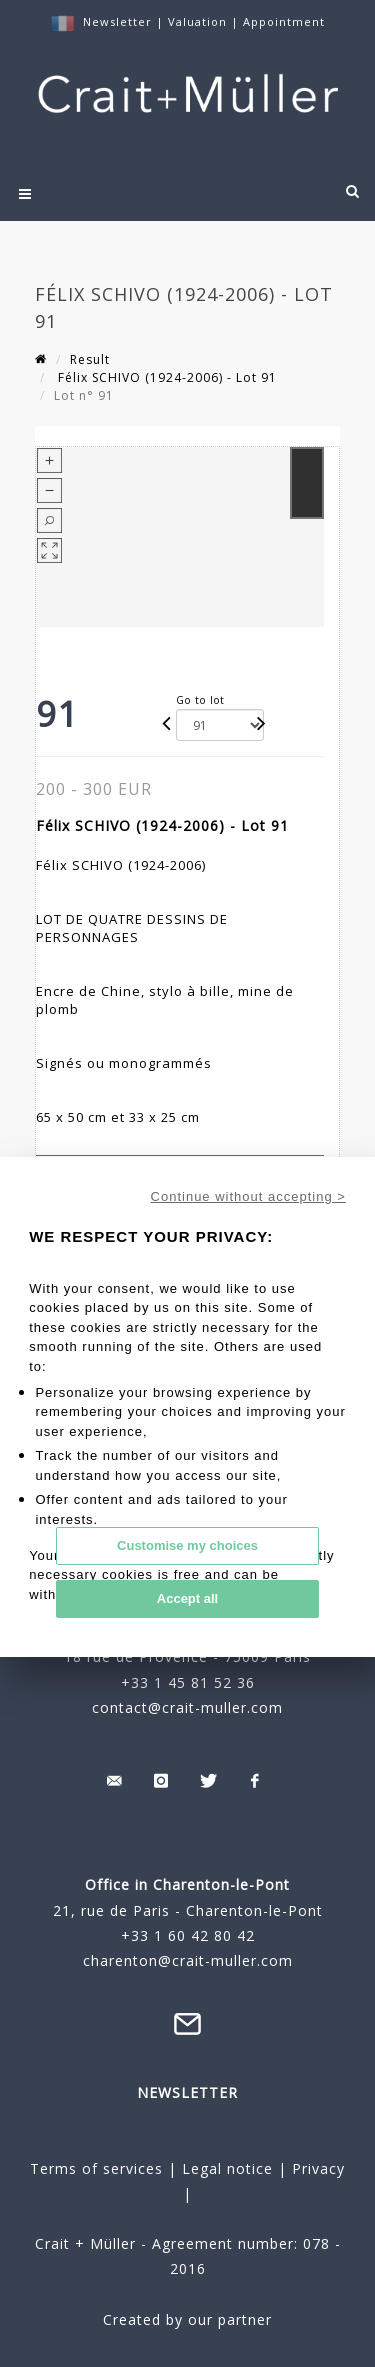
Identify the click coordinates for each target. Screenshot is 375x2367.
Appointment (284, 21)
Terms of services (96, 2168)
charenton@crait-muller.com (188, 1960)
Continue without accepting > (248, 1196)
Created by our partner (187, 2319)
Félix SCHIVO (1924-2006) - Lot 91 (165, 377)
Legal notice (227, 2168)
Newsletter (117, 21)
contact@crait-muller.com (187, 1707)
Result (90, 359)
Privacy (316, 2168)
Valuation (197, 21)
